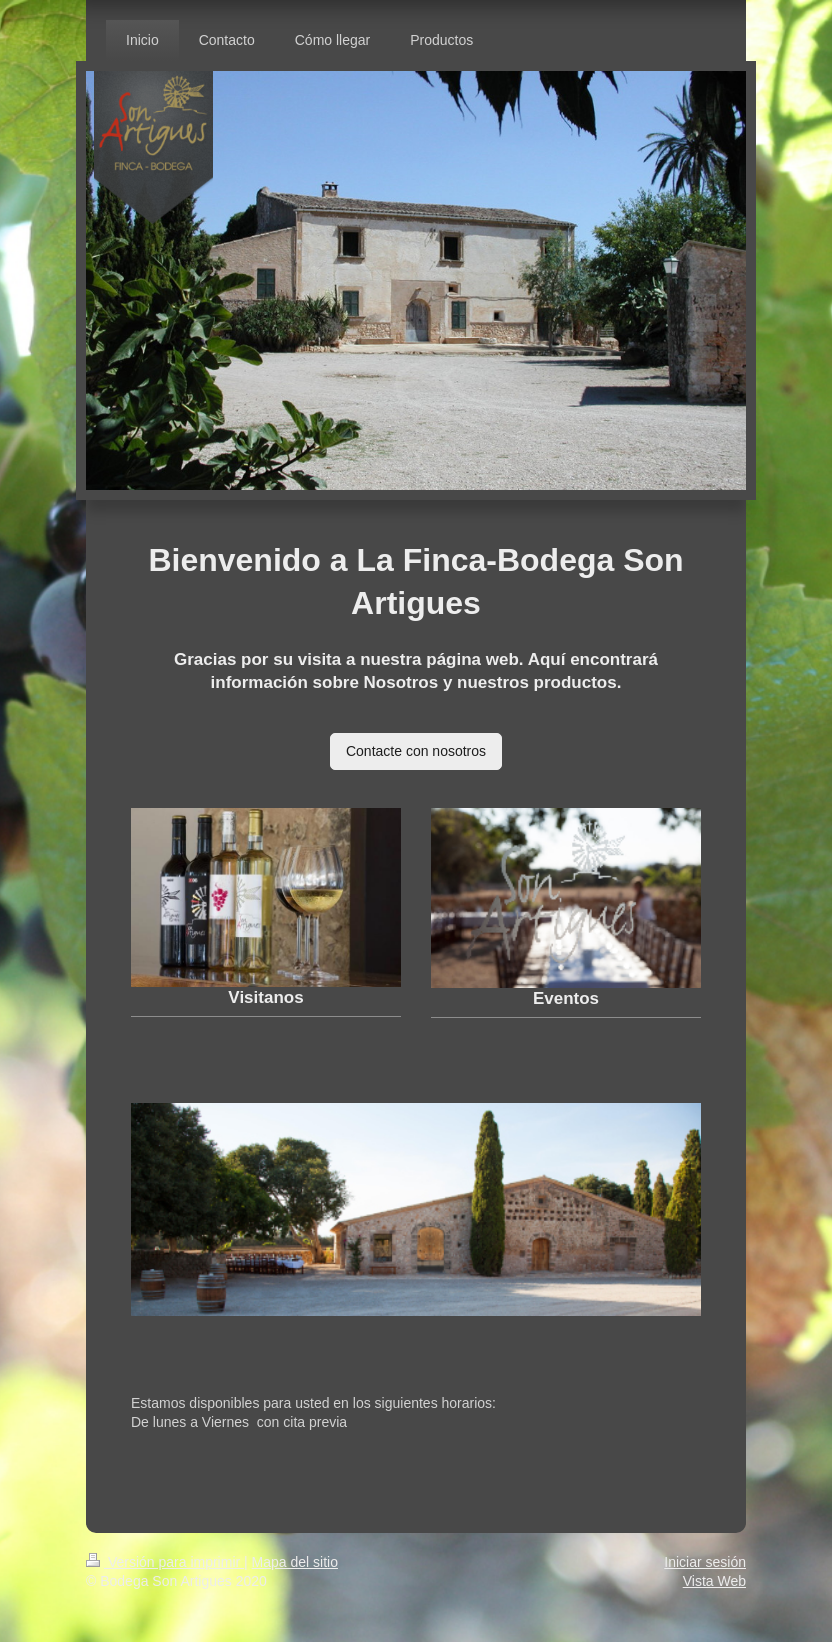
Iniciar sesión (705, 1562)
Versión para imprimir (165, 1562)
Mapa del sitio (295, 1562)
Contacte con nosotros (416, 751)
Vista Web (714, 1581)
